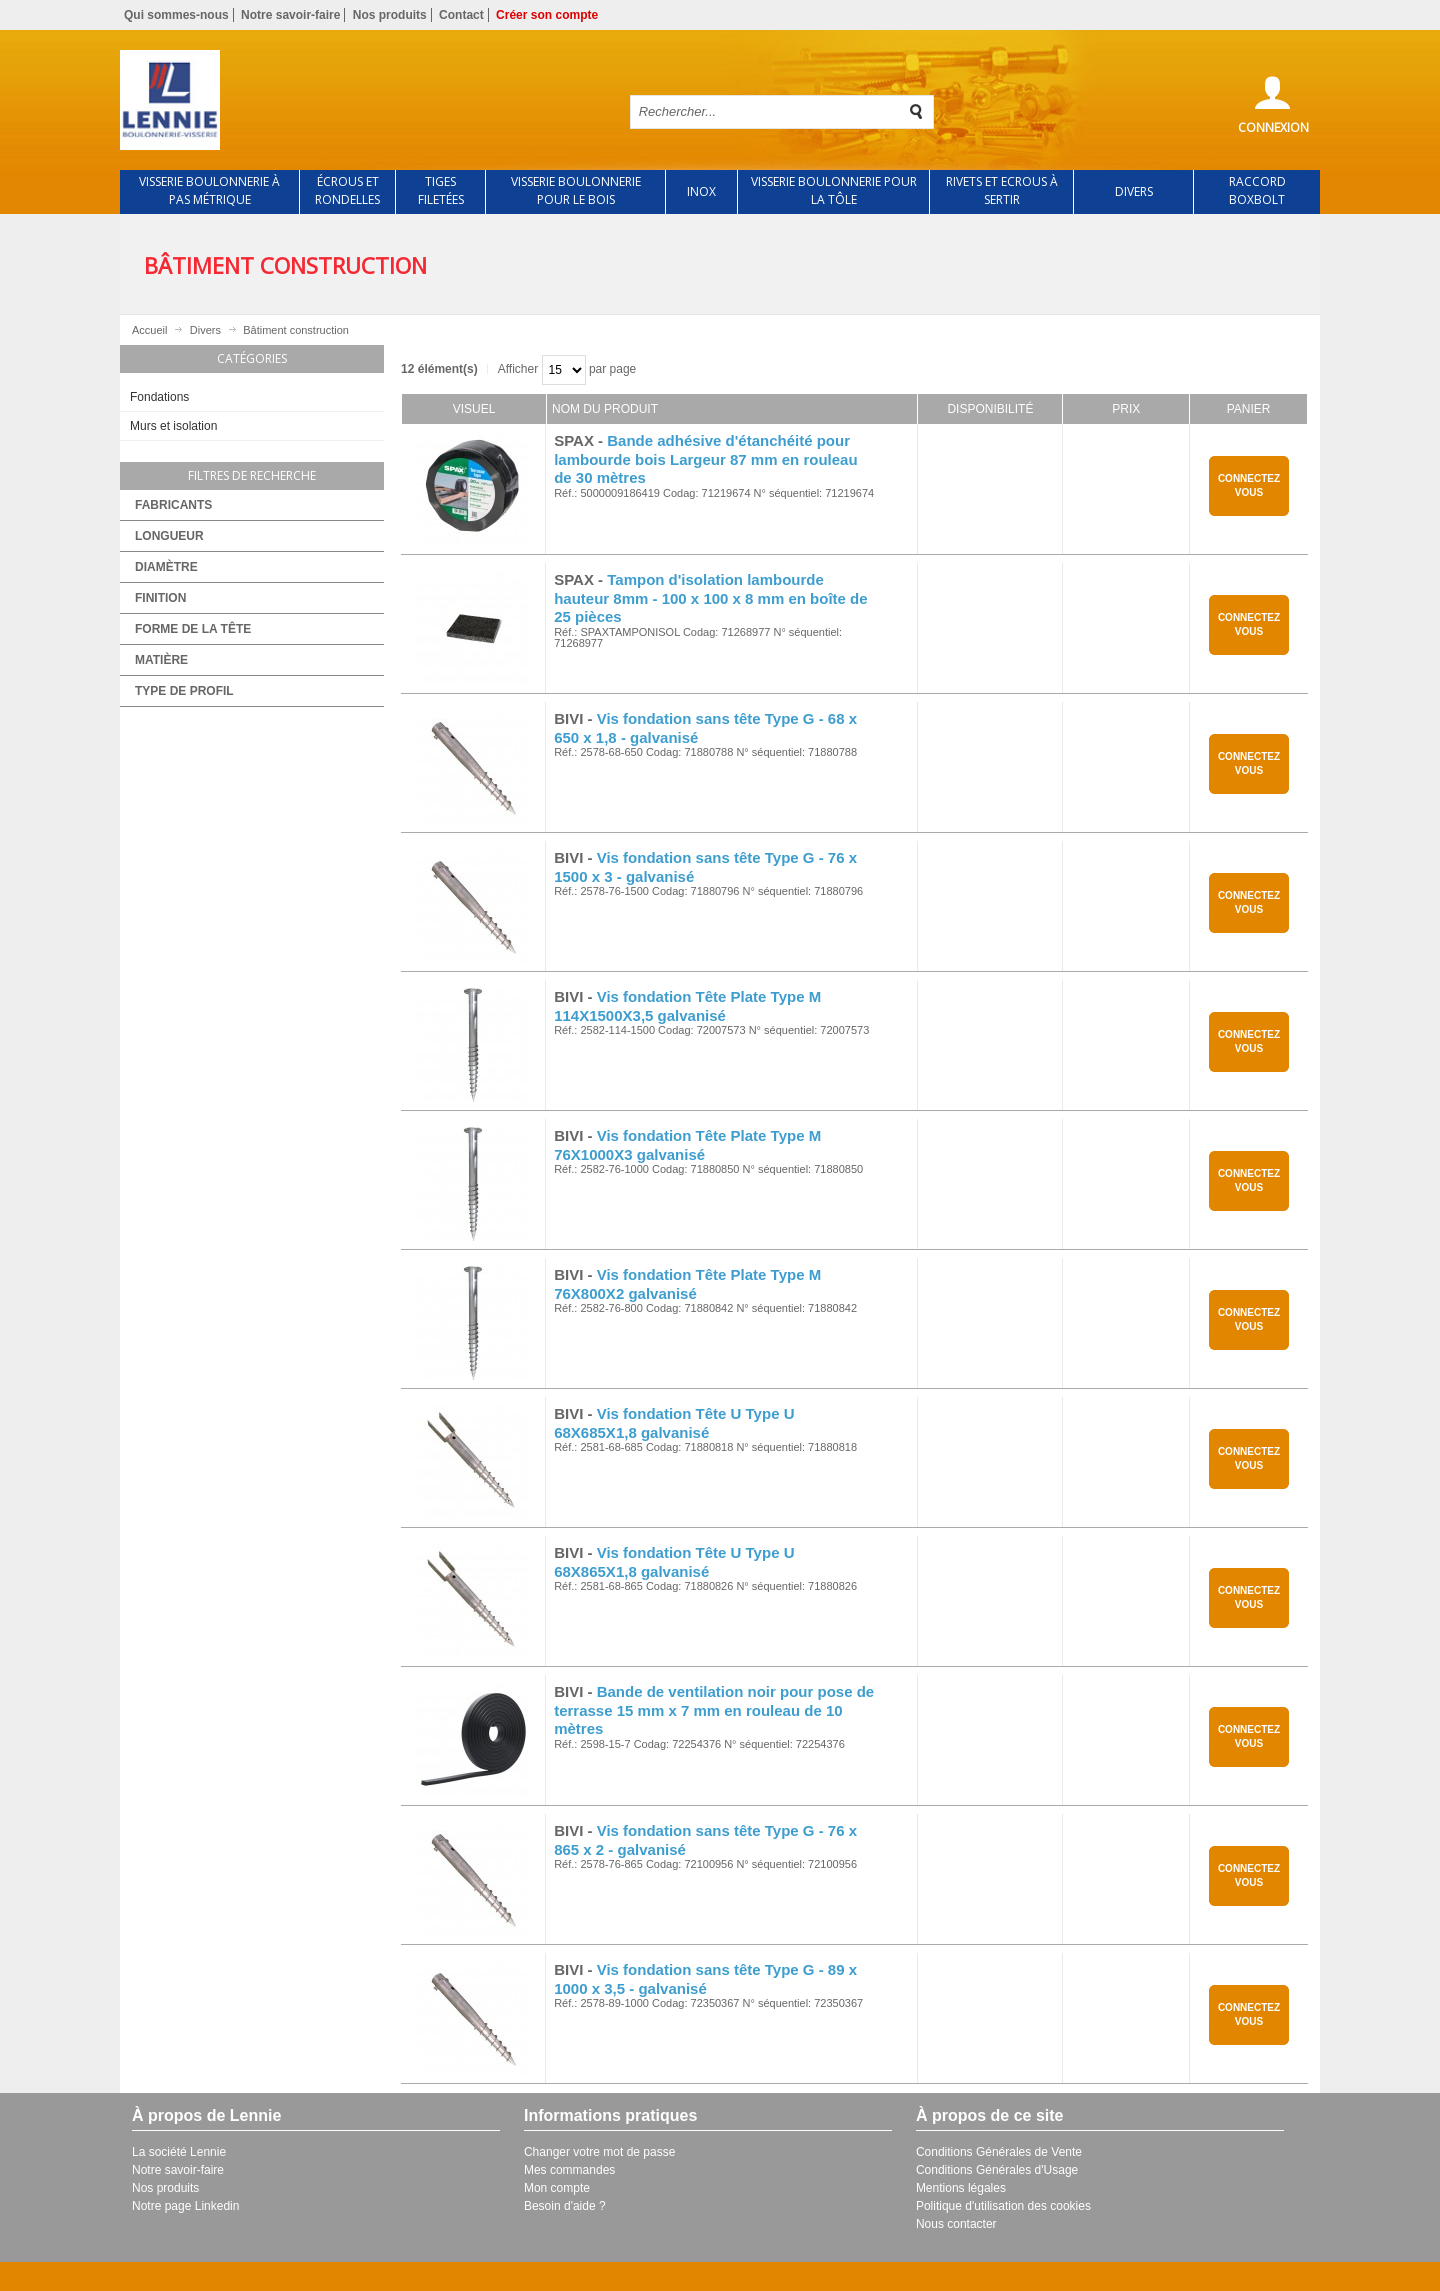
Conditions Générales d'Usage (997, 2170)
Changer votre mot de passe (599, 2152)
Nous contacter (956, 2224)
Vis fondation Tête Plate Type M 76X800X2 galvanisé (687, 1284)
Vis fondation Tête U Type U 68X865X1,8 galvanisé (674, 1562)
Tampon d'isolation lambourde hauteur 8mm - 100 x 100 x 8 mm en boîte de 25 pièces (710, 598)
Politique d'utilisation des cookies (1003, 2206)
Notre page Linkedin (185, 2206)
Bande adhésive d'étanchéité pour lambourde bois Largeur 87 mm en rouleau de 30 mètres (705, 459)
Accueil (149, 330)
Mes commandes (569, 2170)
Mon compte (557, 2188)
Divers (205, 330)
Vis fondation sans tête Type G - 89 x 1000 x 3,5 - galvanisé (705, 1979)
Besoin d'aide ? (565, 2206)
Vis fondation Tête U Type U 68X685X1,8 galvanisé (674, 1423)
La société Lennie (179, 2152)
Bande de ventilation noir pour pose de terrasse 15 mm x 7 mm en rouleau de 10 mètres (714, 1710)
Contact (461, 15)
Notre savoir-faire (290, 15)
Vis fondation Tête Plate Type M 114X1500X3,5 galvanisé (687, 1006)
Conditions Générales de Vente (999, 2152)
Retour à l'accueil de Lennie (358, 100)
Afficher (518, 369)
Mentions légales (961, 2188)
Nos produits (390, 15)
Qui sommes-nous (176, 15)
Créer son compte (547, 15)
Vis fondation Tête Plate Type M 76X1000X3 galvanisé (687, 1145)
